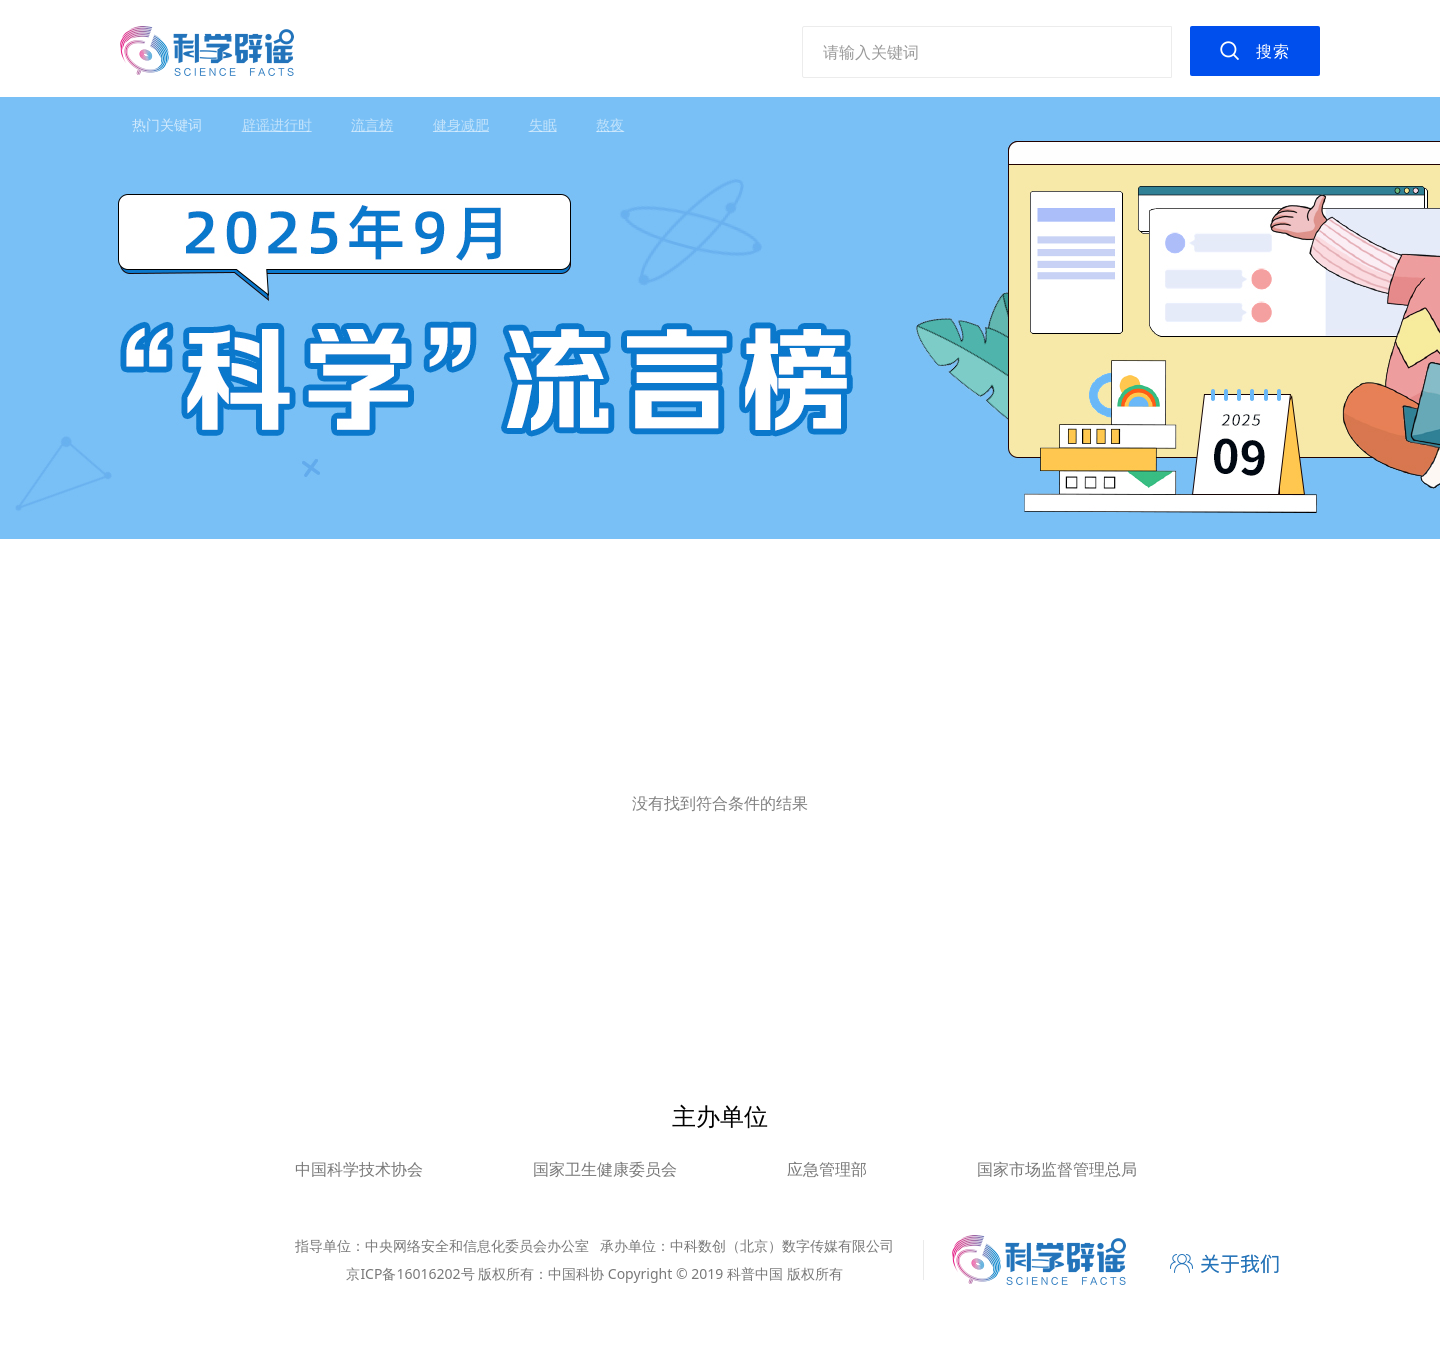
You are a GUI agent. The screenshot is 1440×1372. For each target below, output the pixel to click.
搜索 (1273, 51)
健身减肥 (461, 124)
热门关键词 (167, 124)
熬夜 (610, 124)
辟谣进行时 (277, 124)
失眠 (543, 124)
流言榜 (372, 124)
